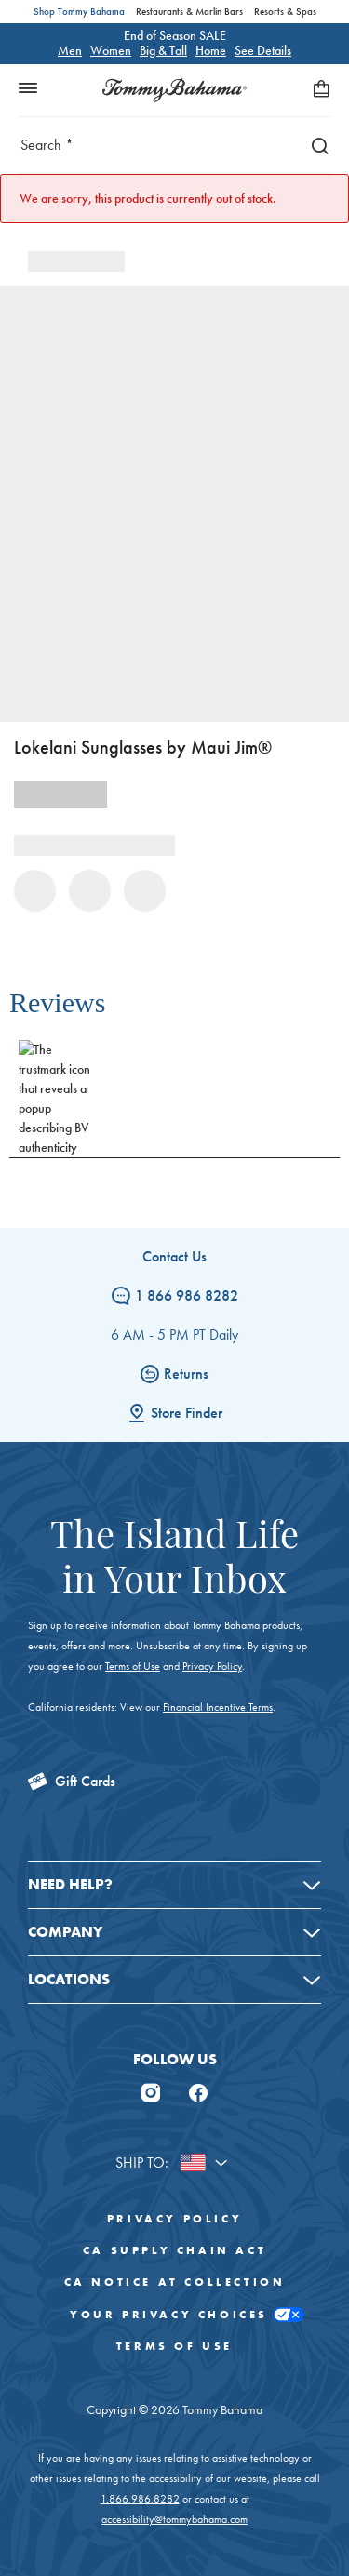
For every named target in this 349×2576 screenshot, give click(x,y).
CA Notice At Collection (175, 2282)
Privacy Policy (212, 1666)
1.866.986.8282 (140, 2498)
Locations (69, 1979)
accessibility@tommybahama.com (174, 2519)
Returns (174, 1373)
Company (65, 1932)
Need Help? (70, 1884)
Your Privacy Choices (174, 2315)
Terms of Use (132, 1666)
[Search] (315, 145)
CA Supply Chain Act (174, 2250)
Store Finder (175, 1412)
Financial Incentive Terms (218, 1707)
